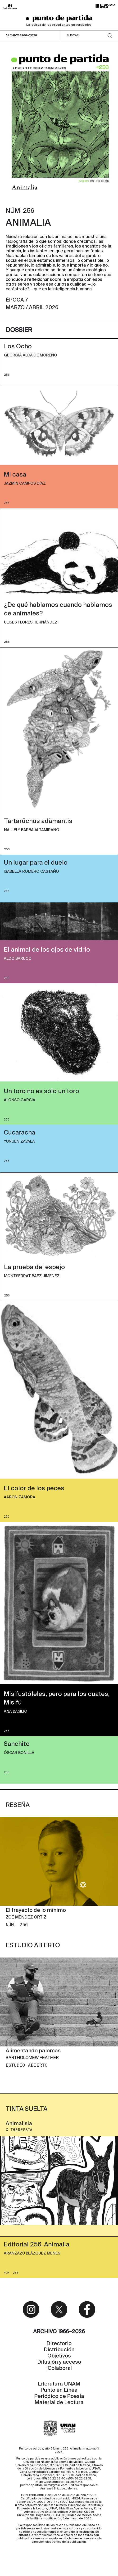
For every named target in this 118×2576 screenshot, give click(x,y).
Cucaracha (19, 1133)
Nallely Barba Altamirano (31, 830)
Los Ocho (18, 347)
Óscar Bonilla (19, 1753)
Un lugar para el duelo (36, 863)
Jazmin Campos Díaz (25, 484)
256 (7, 375)
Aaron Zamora (19, 1497)
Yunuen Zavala (19, 1142)
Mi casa (15, 475)
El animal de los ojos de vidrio (47, 950)
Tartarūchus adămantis (38, 821)
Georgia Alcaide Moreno (30, 355)
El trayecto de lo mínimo (36, 1910)
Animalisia (19, 2123)
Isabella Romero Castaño (31, 872)
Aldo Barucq (18, 959)
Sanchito (17, 1744)
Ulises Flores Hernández (30, 622)
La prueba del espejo (34, 1267)
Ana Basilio (15, 1712)
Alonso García (19, 1100)
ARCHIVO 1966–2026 (21, 35)
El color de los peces (34, 1488)
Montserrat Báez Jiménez (31, 1276)
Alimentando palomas (33, 2051)
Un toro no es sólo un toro (41, 1091)
